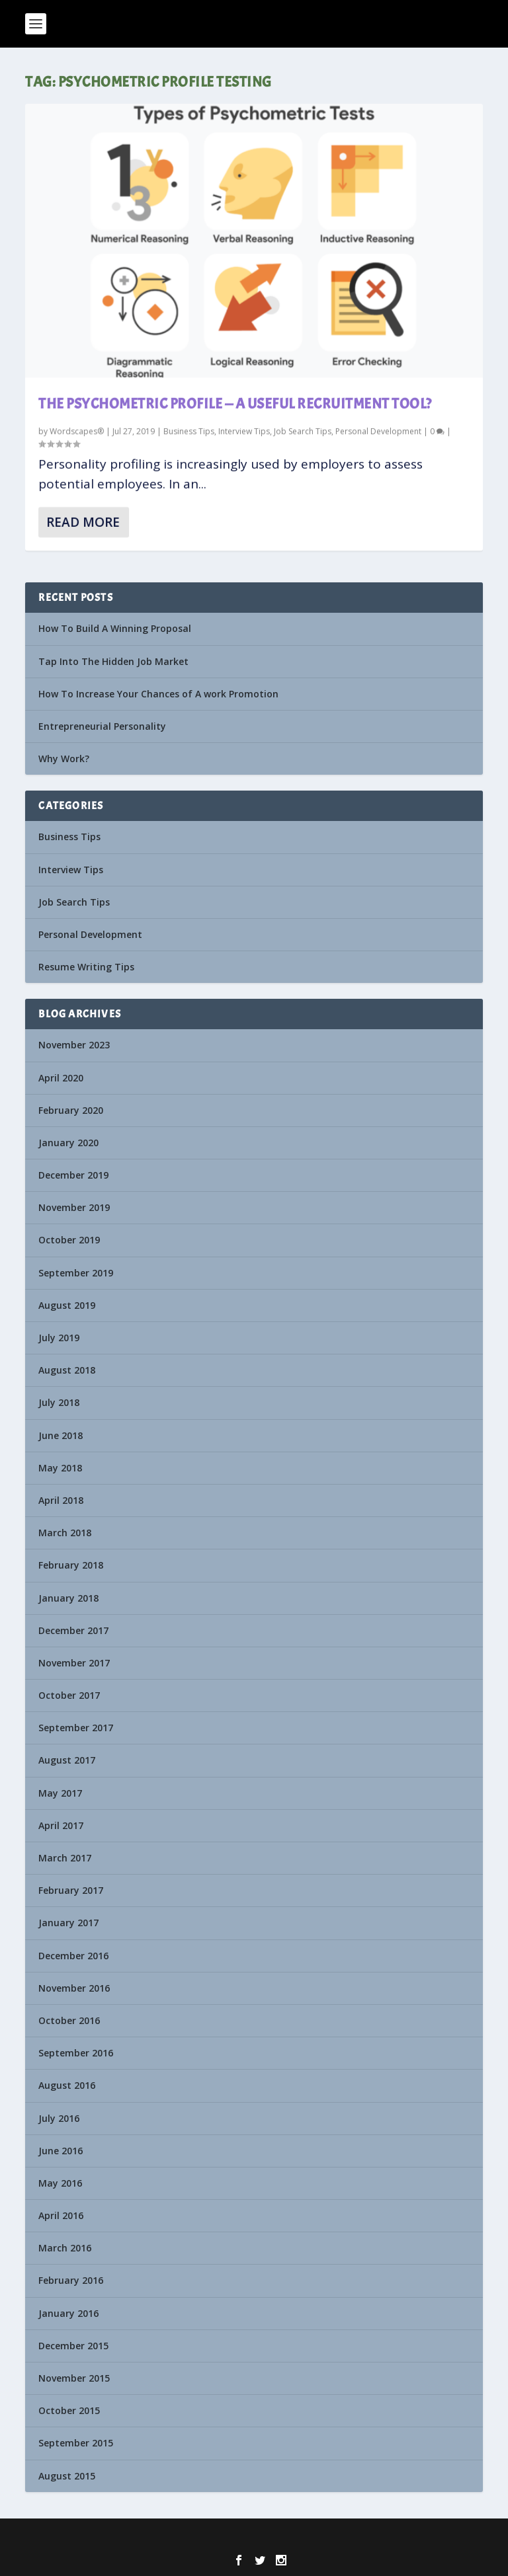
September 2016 (75, 2053)
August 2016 (66, 2085)
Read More (83, 522)
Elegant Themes (229, 2537)
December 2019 (73, 1175)
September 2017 (75, 1727)
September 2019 (75, 1273)
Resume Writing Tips (86, 966)
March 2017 (64, 1858)
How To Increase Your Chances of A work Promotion (158, 693)
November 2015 (74, 2378)
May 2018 (60, 1468)
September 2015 (75, 2443)
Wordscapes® (77, 431)
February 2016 (70, 2280)
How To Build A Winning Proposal (114, 628)
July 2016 (58, 2118)
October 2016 (69, 2020)
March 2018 (64, 1532)
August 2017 (66, 1760)
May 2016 (60, 2183)
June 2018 (60, 1435)
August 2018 (66, 1370)
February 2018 (70, 1565)
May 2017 (60, 1793)
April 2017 (60, 1825)
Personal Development (378, 431)
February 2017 (70, 1890)
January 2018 (68, 1598)
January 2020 (68, 1142)
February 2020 (70, 1110)
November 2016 (74, 1988)
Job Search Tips (302, 431)
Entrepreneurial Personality (102, 726)
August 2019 (66, 1305)
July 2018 (58, 1402)
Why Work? (63, 758)
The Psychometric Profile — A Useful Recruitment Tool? (235, 404)
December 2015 (73, 2345)
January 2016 (68, 2313)
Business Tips (188, 431)
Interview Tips (244, 431)
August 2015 (66, 2476)
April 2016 (60, 2215)
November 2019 (74, 1207)
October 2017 (69, 1695)
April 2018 (60, 1500)
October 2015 (69, 2410)
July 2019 (58, 1337)
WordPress (343, 2537)
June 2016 (60, 2150)
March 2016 (64, 2248)
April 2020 (60, 1078)
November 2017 (74, 1663)
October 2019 (69, 1239)
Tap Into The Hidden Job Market (113, 661)
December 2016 (73, 1955)
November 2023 (74, 1044)
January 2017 (68, 1922)
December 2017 (73, 1630)
